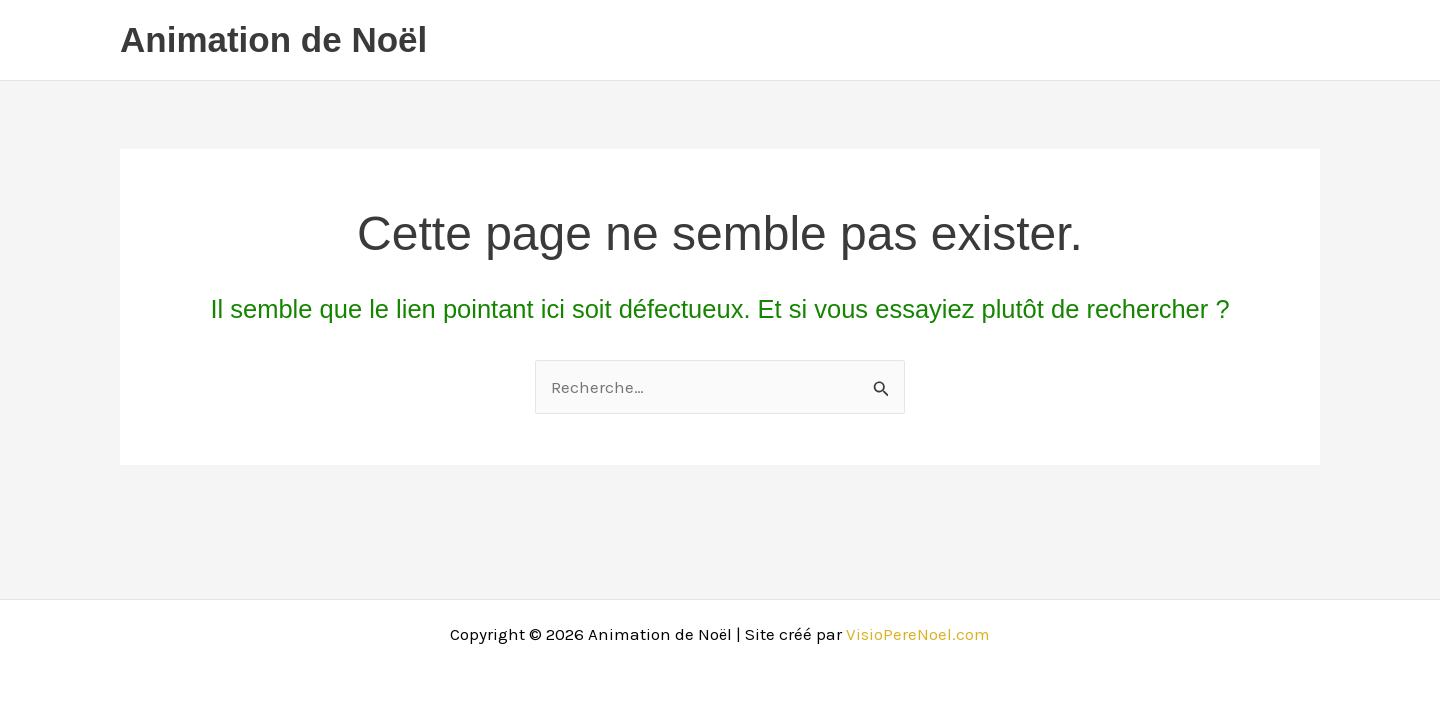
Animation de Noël (273, 39)
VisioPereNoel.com (918, 634)
